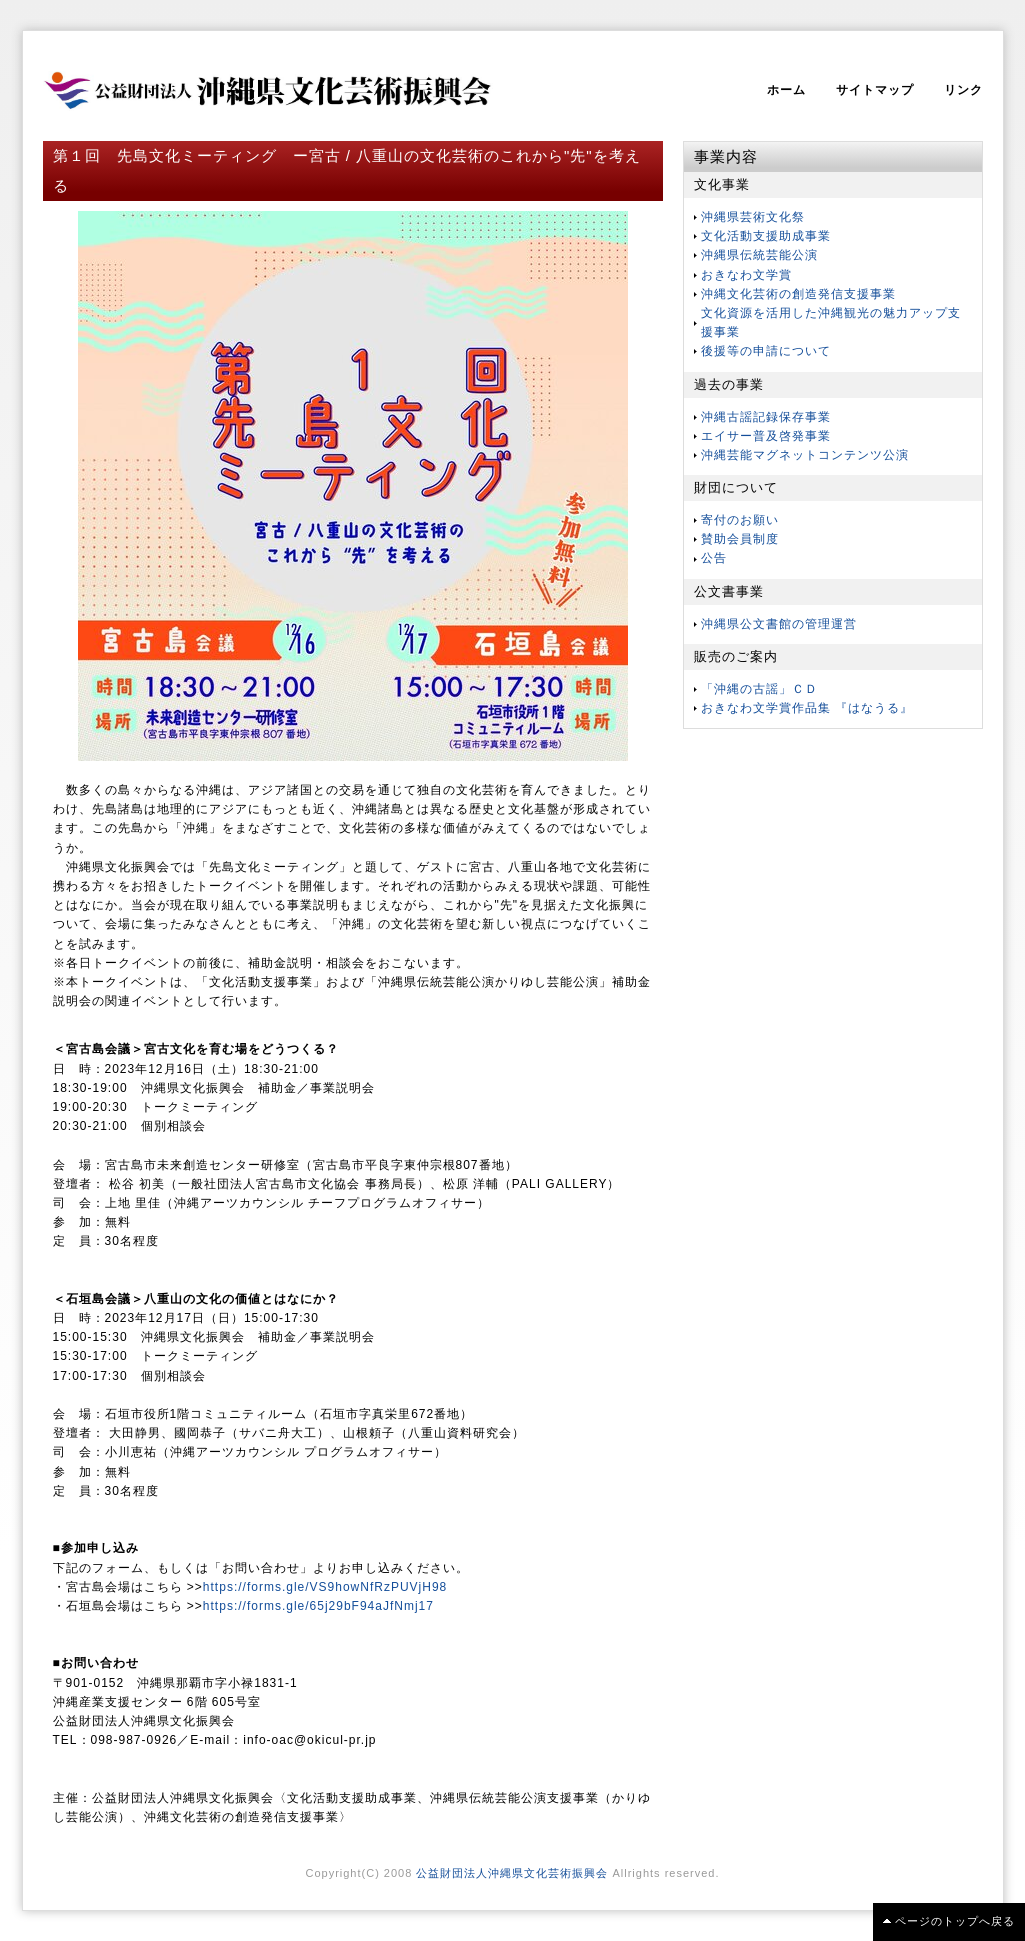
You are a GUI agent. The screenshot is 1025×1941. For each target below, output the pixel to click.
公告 (714, 558)
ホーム (786, 90)
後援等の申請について (766, 351)
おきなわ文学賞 (746, 275)
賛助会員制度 (740, 539)
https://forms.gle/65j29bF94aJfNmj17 (318, 1606)
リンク (963, 90)
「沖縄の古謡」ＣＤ (759, 689)
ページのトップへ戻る (955, 1921)
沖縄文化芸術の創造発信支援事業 (798, 294)
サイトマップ (875, 90)
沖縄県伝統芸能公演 (759, 255)
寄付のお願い (740, 520)
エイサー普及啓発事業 (766, 436)
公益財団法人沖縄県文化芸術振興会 (512, 1873)
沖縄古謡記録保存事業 (766, 417)
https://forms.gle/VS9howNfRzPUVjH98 (325, 1587)
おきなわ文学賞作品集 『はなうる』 (807, 708)
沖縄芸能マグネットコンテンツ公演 (805, 455)
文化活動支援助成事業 (766, 236)
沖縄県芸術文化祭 (753, 217)
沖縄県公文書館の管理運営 (779, 624)
